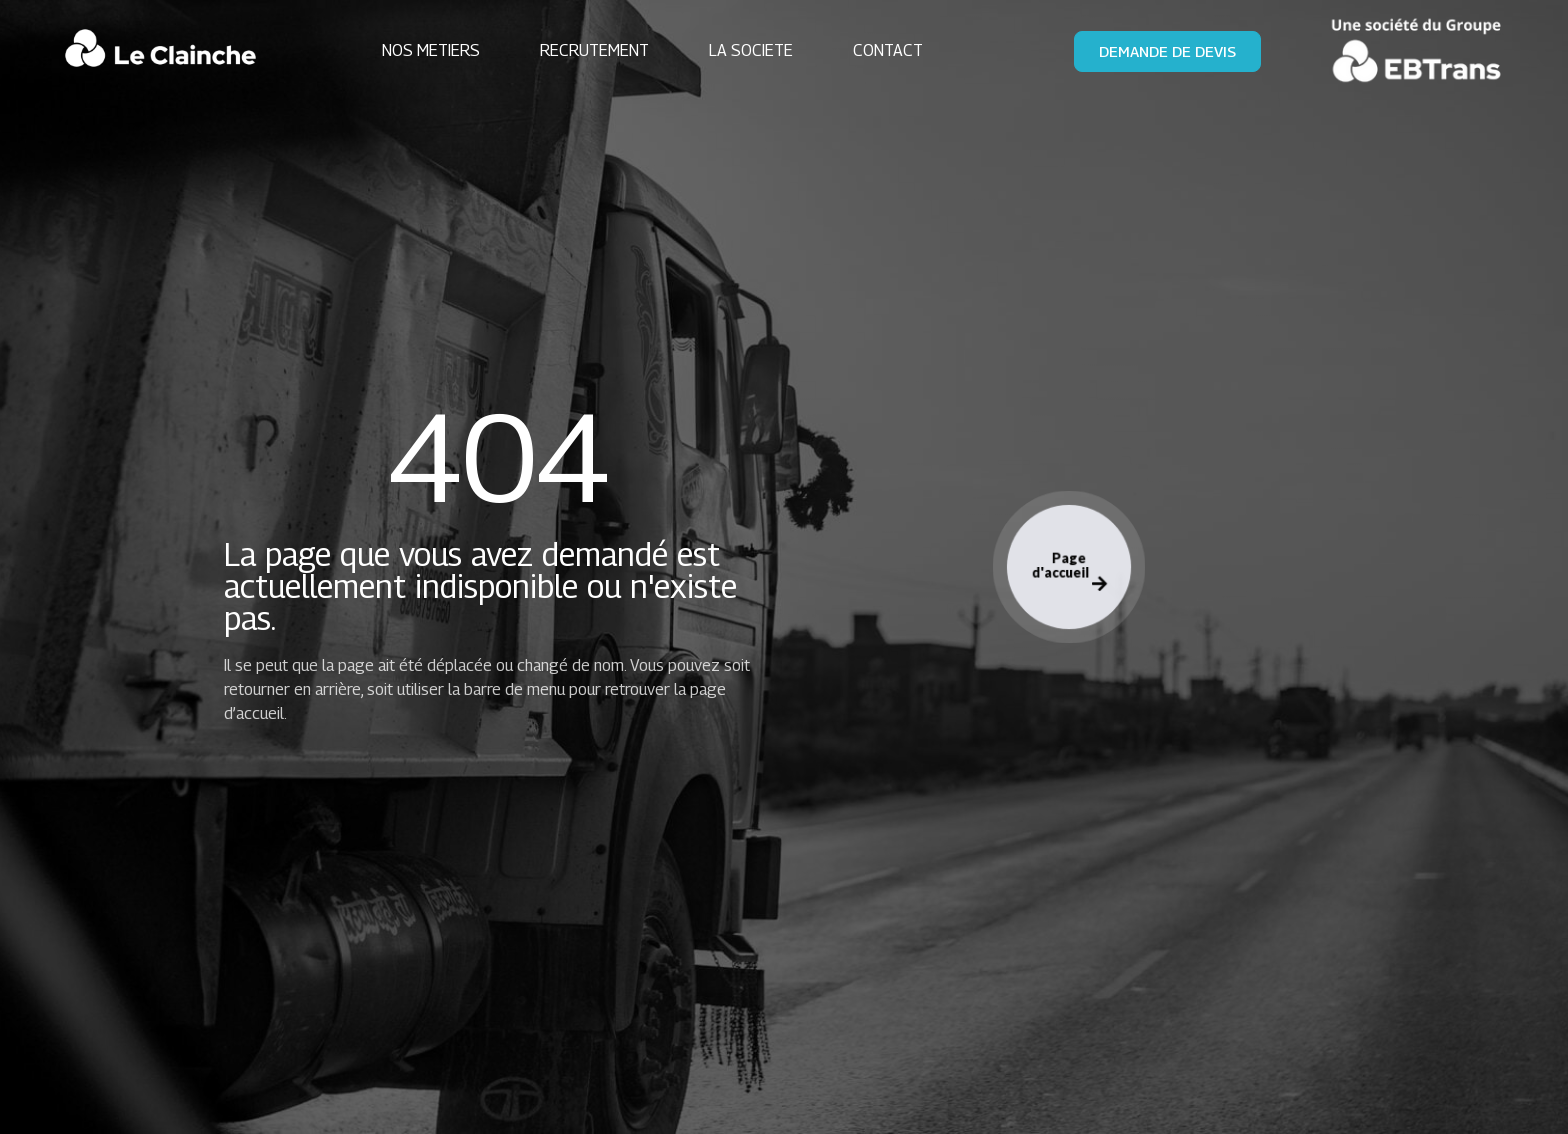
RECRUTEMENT (594, 50)
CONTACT (888, 50)
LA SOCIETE (751, 50)
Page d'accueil (1068, 571)
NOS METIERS (431, 50)
